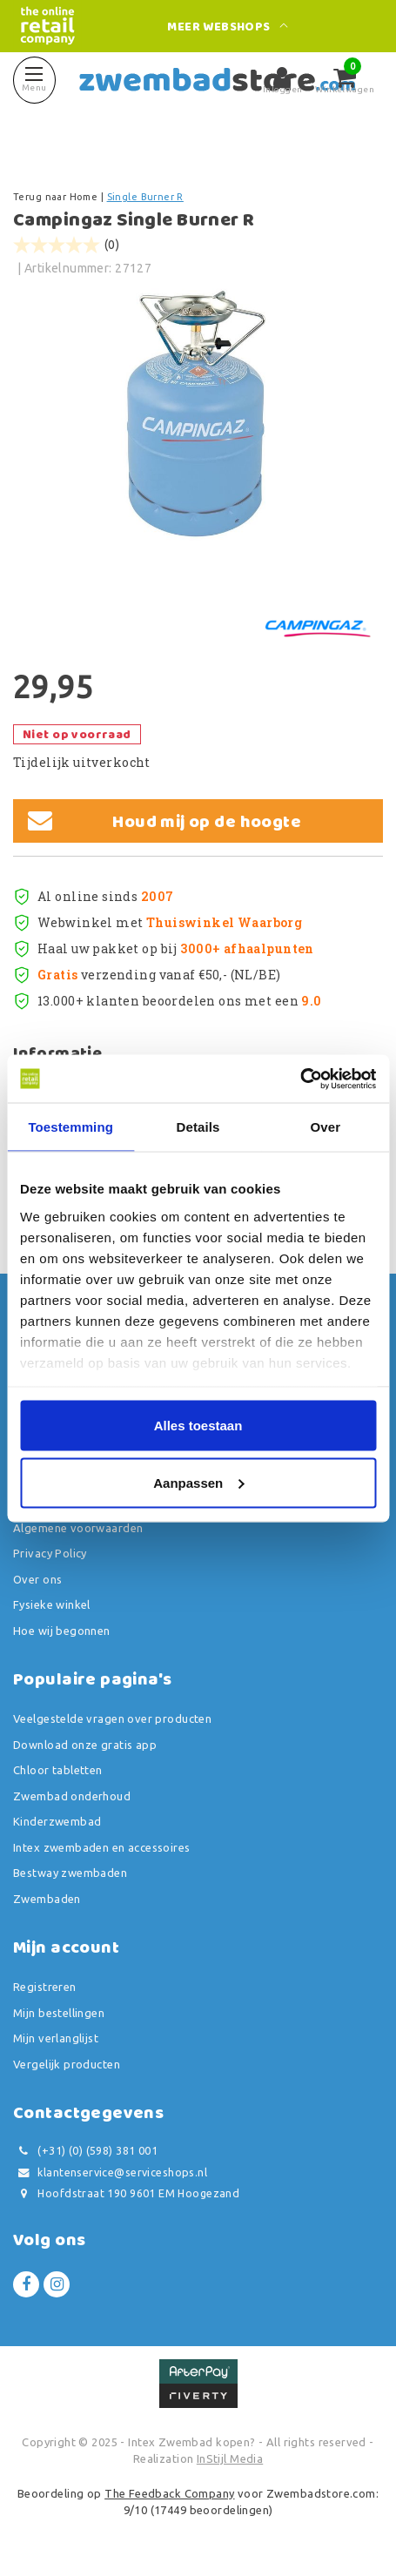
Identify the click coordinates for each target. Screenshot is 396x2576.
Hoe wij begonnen (62, 1630)
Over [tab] (326, 1127)
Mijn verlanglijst (55, 2038)
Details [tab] (198, 1127)
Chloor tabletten (58, 1770)
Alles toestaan (198, 1425)
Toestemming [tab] (70, 1127)
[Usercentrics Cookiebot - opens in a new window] (300, 1078)
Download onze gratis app (85, 1745)
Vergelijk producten (66, 2064)
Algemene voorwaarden (78, 1528)
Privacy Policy (50, 1553)
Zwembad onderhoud (72, 1796)
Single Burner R (145, 197)
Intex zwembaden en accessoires (102, 1847)
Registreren (45, 1987)
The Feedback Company (169, 2493)
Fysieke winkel (52, 1604)
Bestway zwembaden (70, 1872)
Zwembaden (47, 1899)
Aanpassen (198, 1482)
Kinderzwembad (57, 1821)
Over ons (37, 1579)
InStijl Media (230, 2458)
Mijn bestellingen (58, 2013)
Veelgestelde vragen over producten (112, 1718)
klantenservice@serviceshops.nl (110, 2172)
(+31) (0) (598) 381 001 (85, 2150)
